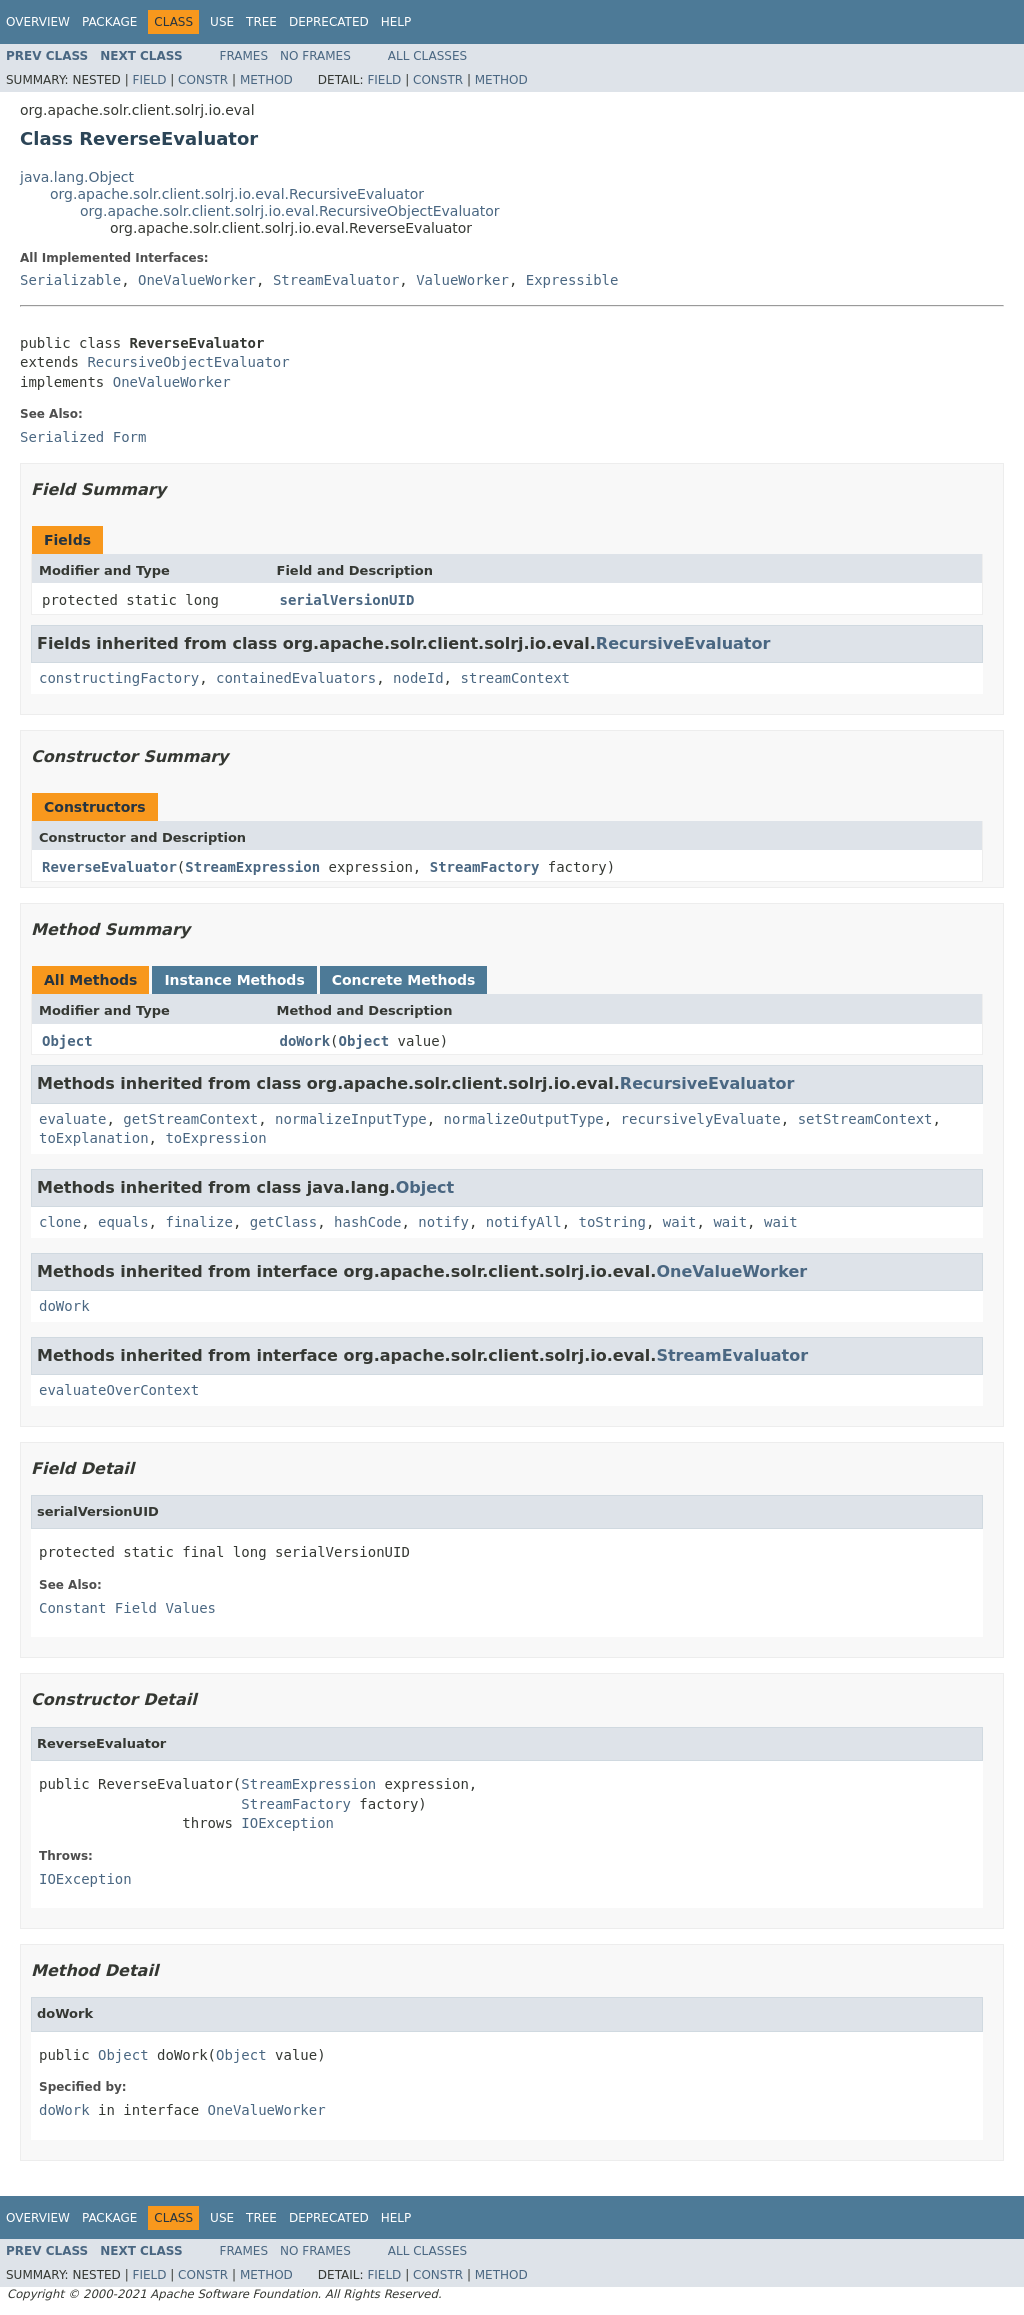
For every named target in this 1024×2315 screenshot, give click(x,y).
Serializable (70, 280)
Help (396, 22)
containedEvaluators (296, 678)
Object (67, 1041)
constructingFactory (119, 678)
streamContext (515, 678)
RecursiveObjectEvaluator (188, 362)
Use (222, 22)
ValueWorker (462, 280)
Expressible (572, 280)
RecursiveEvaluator (683, 643)
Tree (261, 22)
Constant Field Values (127, 1608)
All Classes (427, 56)
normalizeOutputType (524, 1119)
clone (60, 1222)
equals (123, 1222)
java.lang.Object (77, 177)
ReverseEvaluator (109, 867)
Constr (203, 80)
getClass (283, 1222)
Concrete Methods (404, 980)
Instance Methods (234, 980)
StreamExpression (252, 867)
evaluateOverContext (119, 1390)
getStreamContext (190, 1119)
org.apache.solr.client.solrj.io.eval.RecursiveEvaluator (237, 194)
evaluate (72, 1119)
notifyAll (524, 1222)
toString (612, 1222)
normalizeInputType (351, 1119)
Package (109, 22)
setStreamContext (865, 1119)
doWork (305, 1041)
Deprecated (329, 22)
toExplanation (94, 1138)
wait (680, 1222)
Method (266, 80)
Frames (244, 56)
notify (443, 1222)
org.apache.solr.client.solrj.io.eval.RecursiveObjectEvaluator (290, 211)
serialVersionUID (347, 600)
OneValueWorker (197, 280)
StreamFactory (485, 867)
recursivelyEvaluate (701, 1119)
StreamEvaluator (336, 280)
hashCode (367, 1222)
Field (149, 80)
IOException (287, 1823)
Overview (38, 22)
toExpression (215, 1138)
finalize (198, 1222)
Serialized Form (83, 437)
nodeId (418, 678)
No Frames (315, 56)
